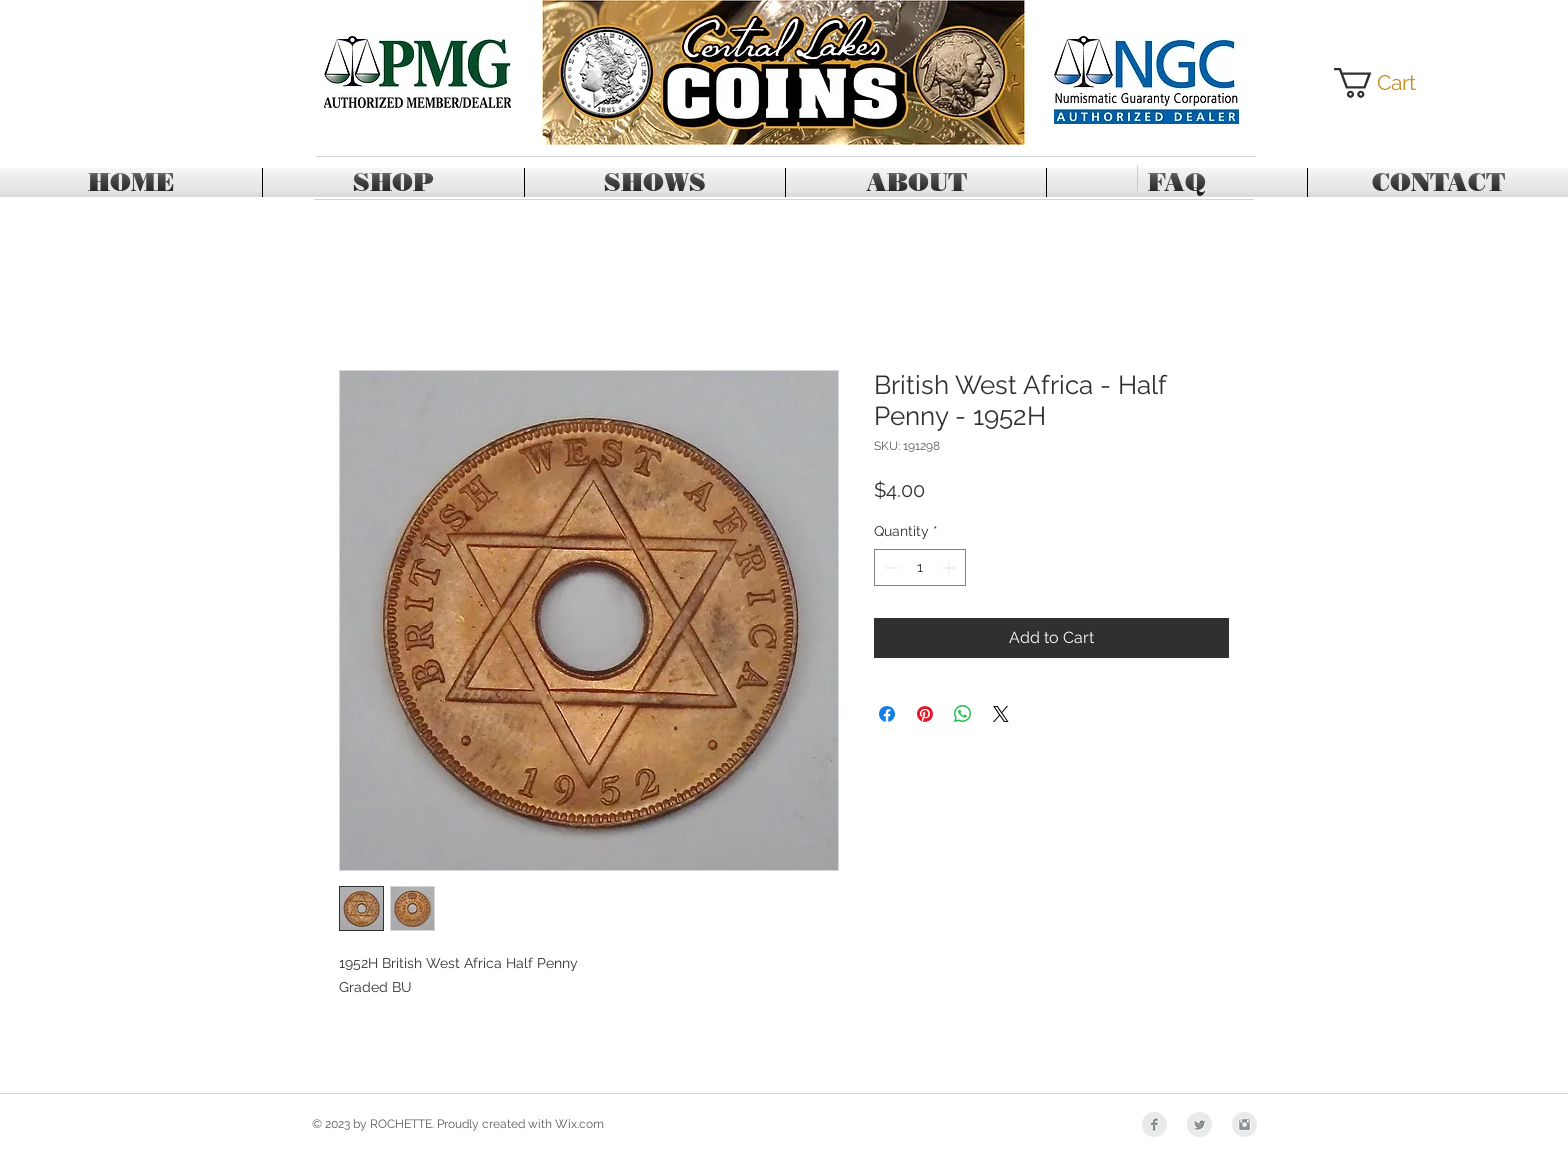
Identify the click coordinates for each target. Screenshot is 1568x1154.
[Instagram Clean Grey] (1244, 1124)
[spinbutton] (920, 567)
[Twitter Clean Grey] (1199, 1124)
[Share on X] (1001, 714)
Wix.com (579, 1124)
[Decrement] (889, 567)
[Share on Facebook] (887, 714)
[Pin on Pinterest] (925, 714)
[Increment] (950, 567)
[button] (1390, 83)
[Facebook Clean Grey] (1154, 1124)
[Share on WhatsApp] (963, 714)
